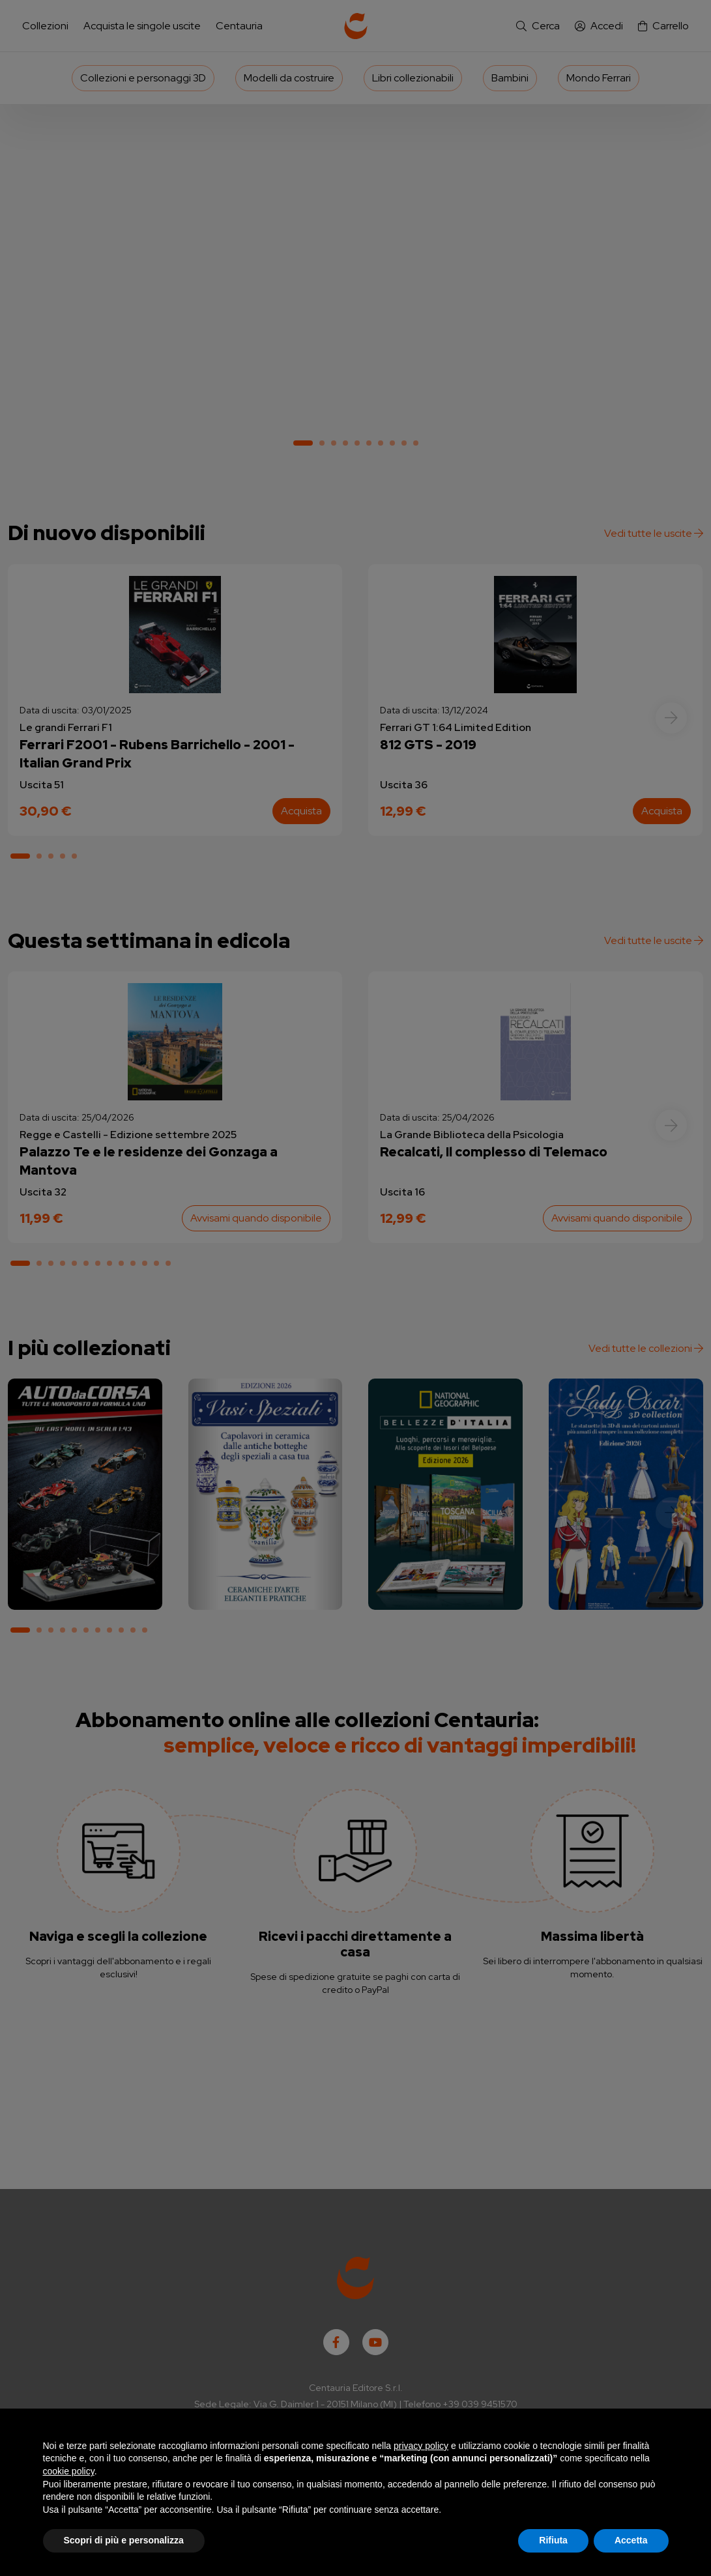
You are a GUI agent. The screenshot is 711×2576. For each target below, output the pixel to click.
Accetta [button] (631, 2540)
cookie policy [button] (68, 2471)
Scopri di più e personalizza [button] (124, 2540)
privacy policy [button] (421, 2445)
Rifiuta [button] (553, 2540)
